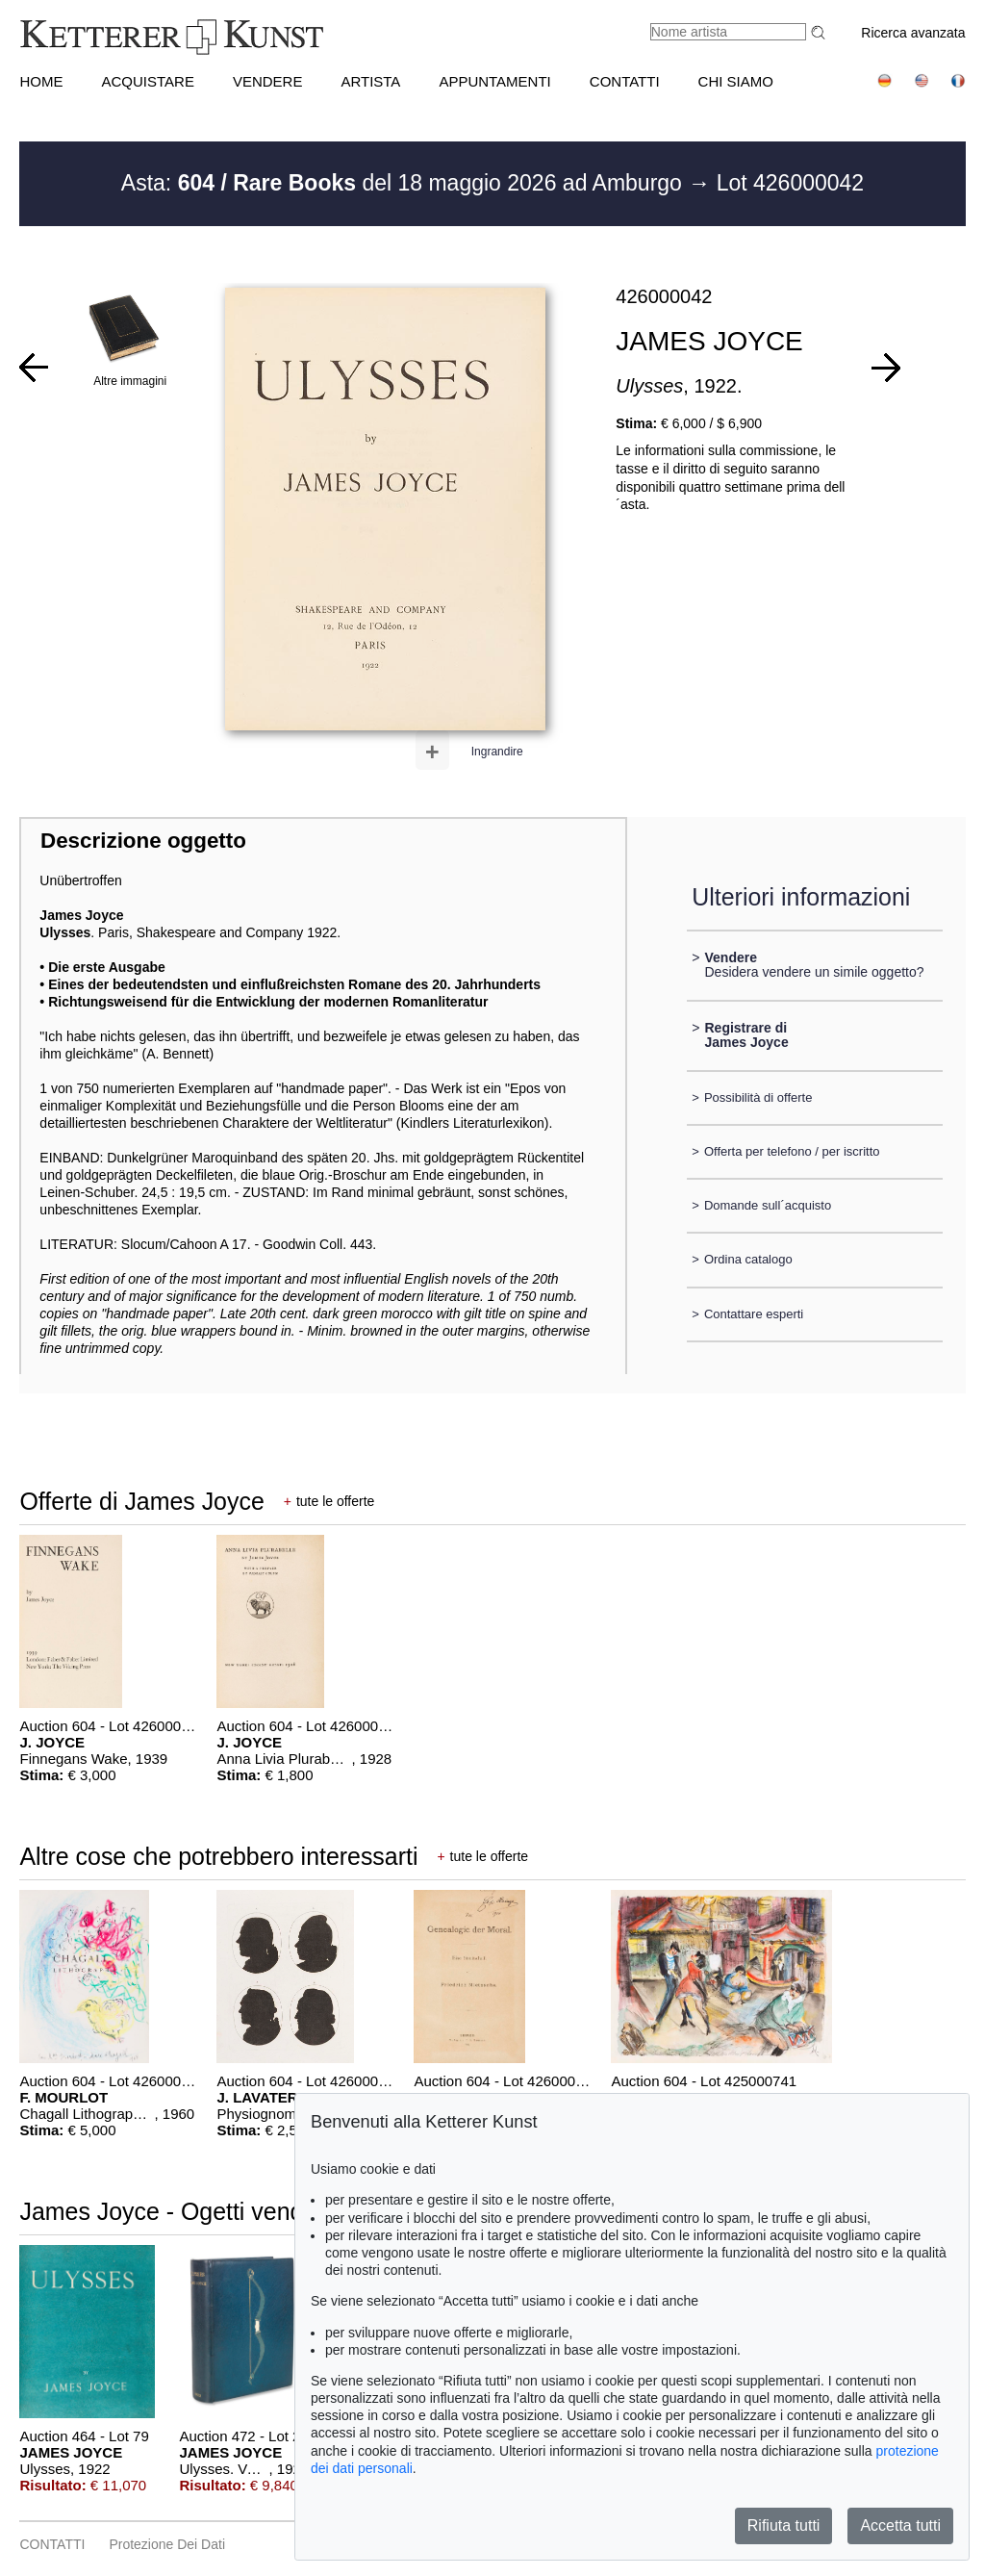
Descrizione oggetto (143, 841)
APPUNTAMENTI (494, 81)
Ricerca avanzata (913, 32)
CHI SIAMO (735, 81)
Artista (370, 81)
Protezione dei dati (167, 2544)
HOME (41, 81)
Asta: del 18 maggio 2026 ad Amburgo (404, 182)
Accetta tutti (900, 2525)
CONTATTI (625, 81)
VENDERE (268, 81)
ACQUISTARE (147, 81)
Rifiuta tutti (784, 2525)
